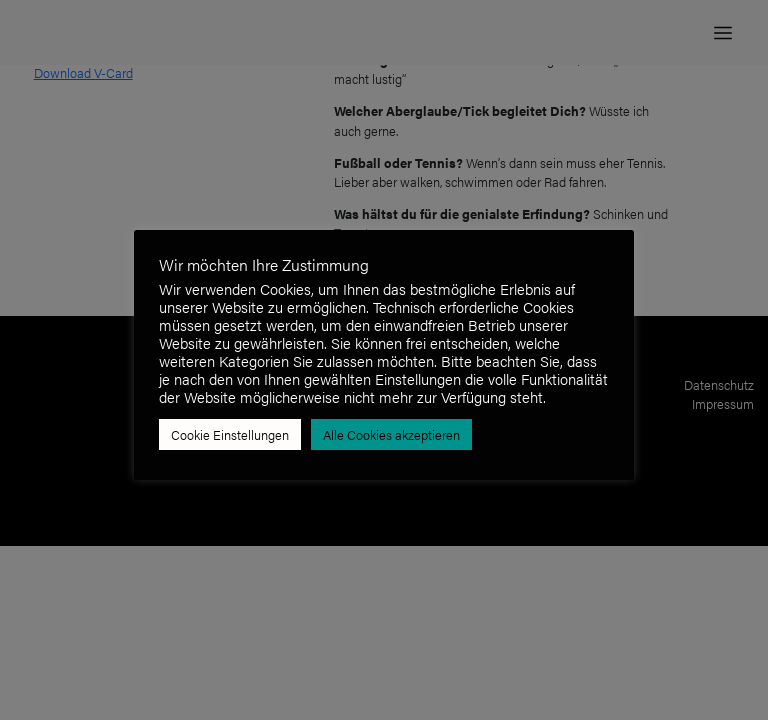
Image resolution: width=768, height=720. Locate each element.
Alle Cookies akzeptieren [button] (391, 434)
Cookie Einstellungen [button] (230, 434)
